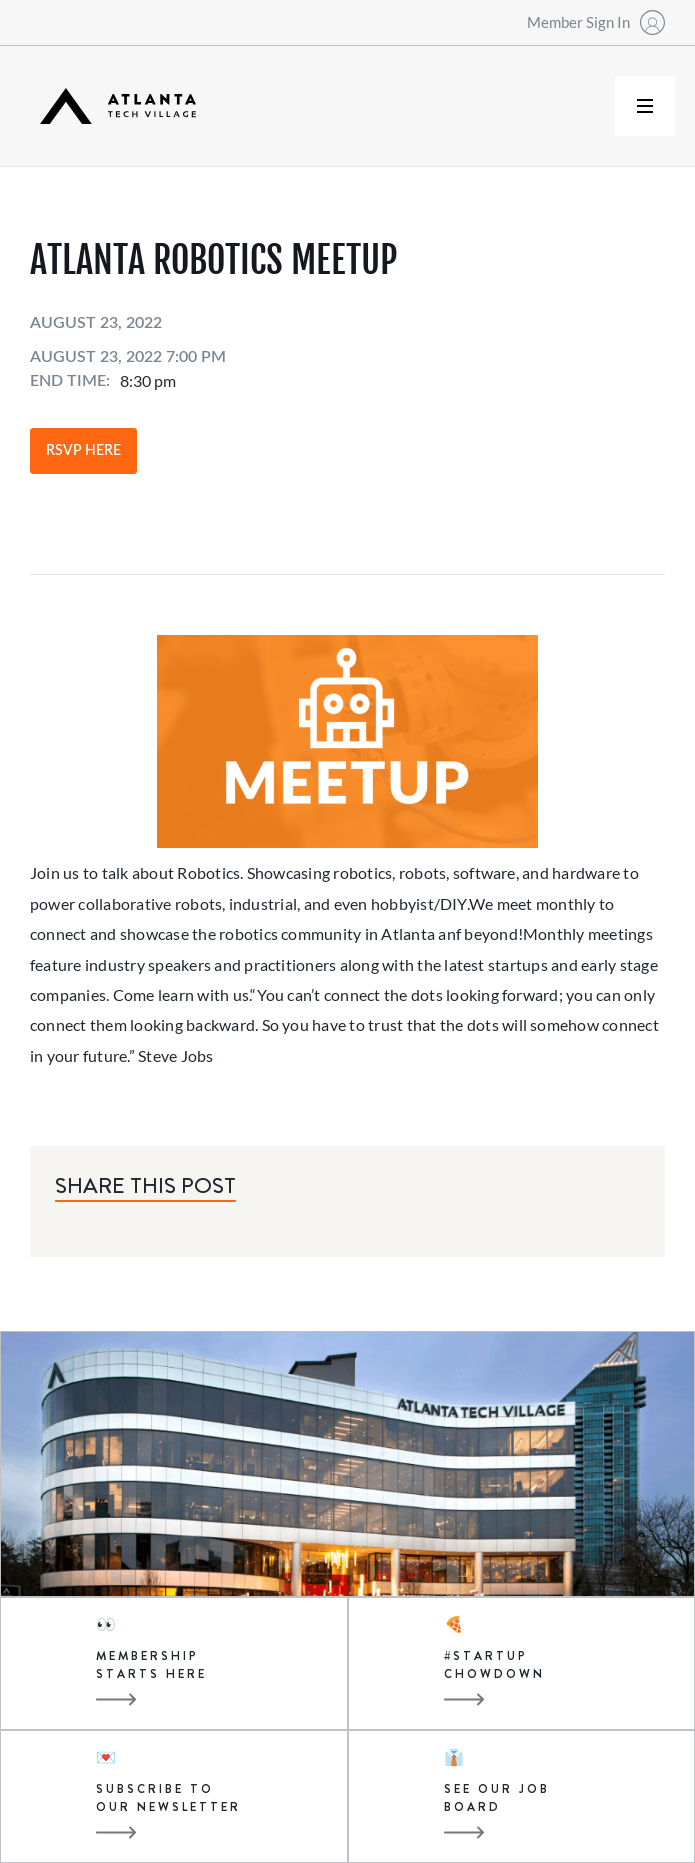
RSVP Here (83, 451)
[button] (645, 106)
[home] (113, 106)
